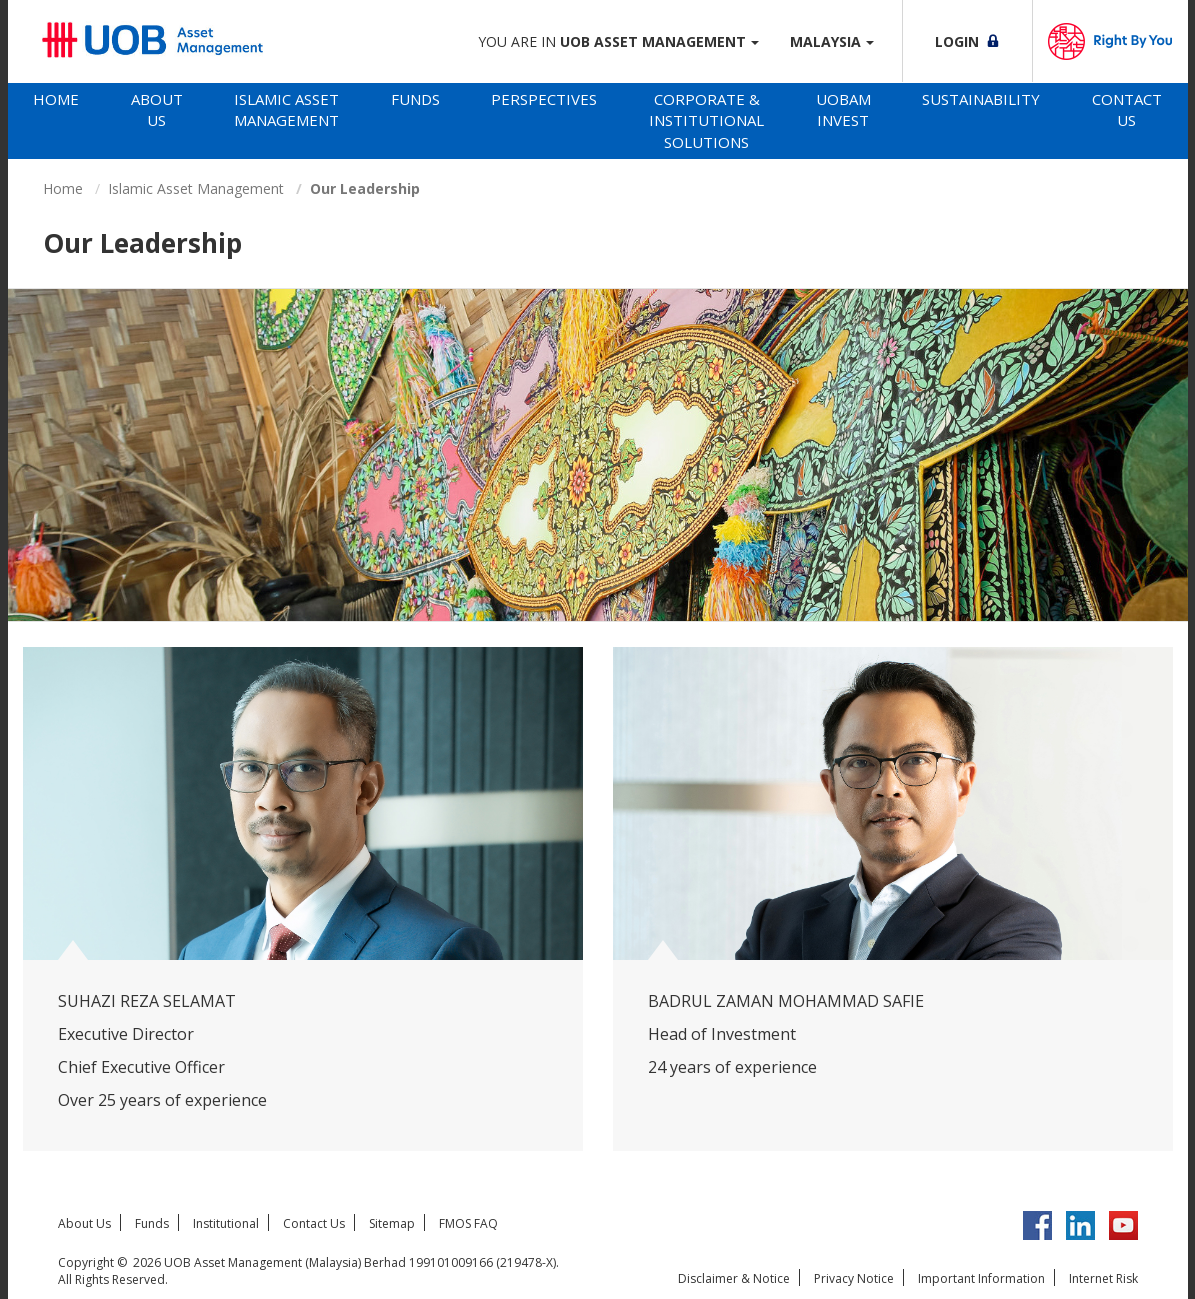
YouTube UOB (1123, 1225)
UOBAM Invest (843, 109)
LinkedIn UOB (1080, 1225)
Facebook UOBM (1037, 1225)
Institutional (226, 1223)
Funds (415, 99)
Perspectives (544, 99)
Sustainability (981, 99)
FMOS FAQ (468, 1223)
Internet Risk (1103, 1278)
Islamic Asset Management (286, 109)
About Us (157, 109)
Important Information (981, 1278)
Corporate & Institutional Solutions (706, 120)
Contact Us (1127, 109)
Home (56, 99)
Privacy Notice (854, 1278)
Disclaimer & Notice (734, 1278)
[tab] (57, 121)
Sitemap (392, 1223)
